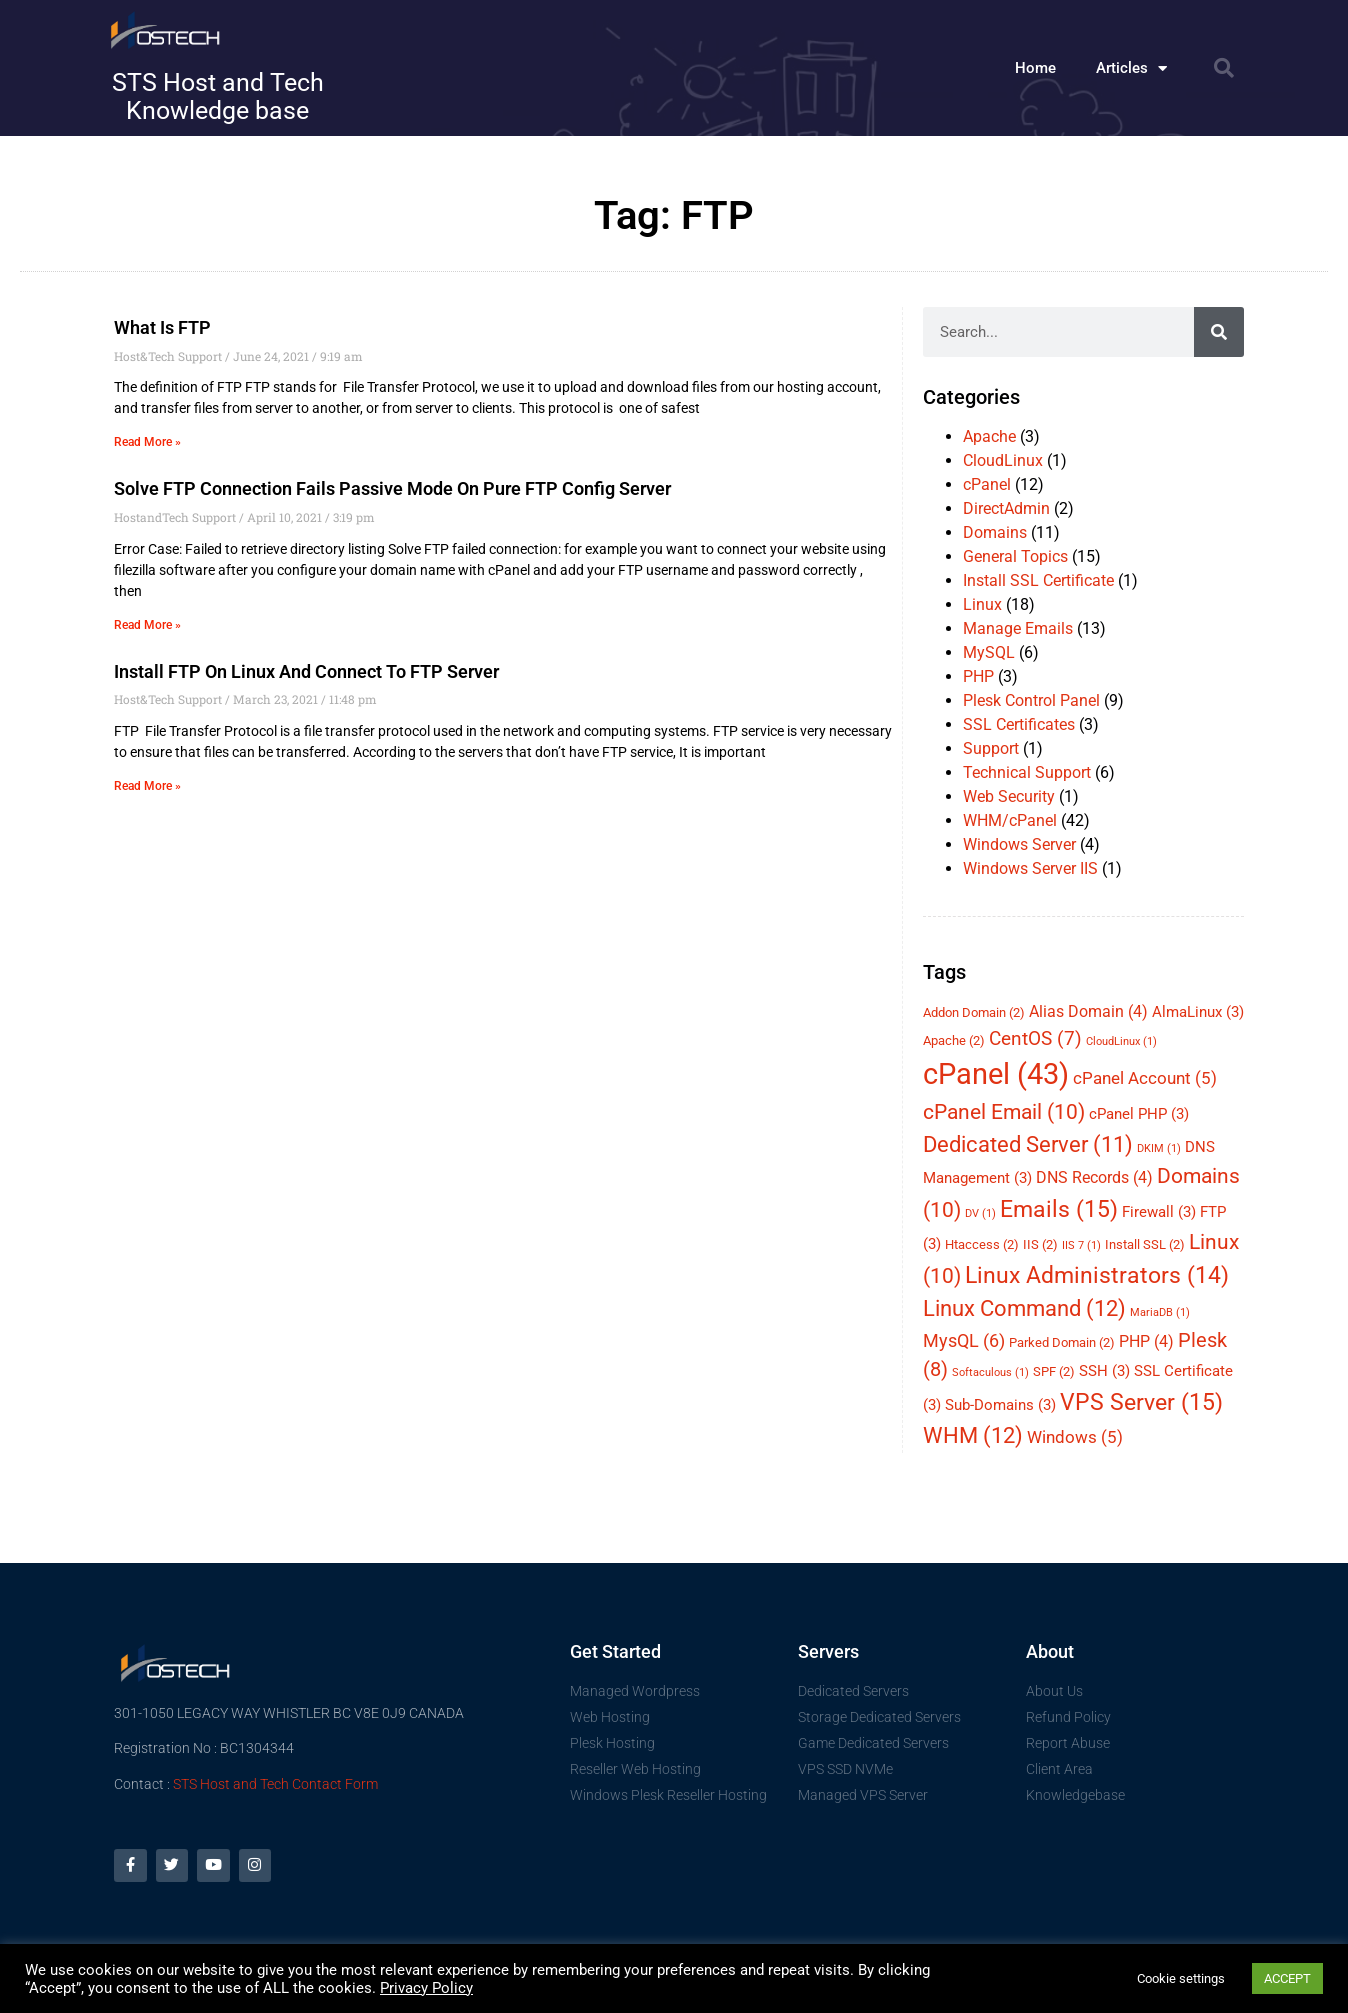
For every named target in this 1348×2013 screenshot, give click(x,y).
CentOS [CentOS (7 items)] (1035, 1038)
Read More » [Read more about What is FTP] (147, 442)
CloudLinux (1003, 460)
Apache (989, 436)
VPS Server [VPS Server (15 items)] (1141, 1402)
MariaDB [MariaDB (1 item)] (1160, 1312)
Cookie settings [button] (1181, 1978)
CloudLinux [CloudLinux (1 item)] (1121, 1041)
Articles (1131, 68)
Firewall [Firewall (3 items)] (1159, 1212)
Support (991, 748)
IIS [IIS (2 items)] (1040, 1244)
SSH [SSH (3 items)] (1104, 1371)
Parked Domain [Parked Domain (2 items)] (1062, 1342)
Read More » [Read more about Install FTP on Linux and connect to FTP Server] (147, 786)
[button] (1224, 68)
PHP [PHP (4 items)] (1146, 1341)
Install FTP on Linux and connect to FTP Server (306, 671)
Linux (982, 604)
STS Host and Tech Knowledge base (218, 96)
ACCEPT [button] (1287, 1978)
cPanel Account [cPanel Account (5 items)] (1145, 1078)
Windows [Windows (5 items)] (1075, 1437)
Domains (995, 532)
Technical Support (1027, 772)
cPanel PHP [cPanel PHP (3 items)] (1139, 1114)
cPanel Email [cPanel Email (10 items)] (1004, 1112)
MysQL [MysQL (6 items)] (964, 1340)
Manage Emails (1018, 628)
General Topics (1015, 556)
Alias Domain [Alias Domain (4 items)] (1088, 1011)
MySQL (989, 652)
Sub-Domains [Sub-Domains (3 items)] (1000, 1405)
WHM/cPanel (1010, 820)
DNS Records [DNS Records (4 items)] (1094, 1177)
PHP (978, 676)
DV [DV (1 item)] (980, 1213)
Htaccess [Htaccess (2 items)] (982, 1244)
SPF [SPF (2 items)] (1054, 1371)
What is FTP (162, 327)
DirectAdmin (1006, 508)
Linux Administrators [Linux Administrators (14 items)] (1097, 1275)
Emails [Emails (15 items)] (1059, 1209)
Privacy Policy (426, 1988)
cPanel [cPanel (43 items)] (996, 1074)
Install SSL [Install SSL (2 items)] (1145, 1244)
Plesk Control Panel (1031, 700)
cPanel (987, 484)
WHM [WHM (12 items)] (973, 1435)
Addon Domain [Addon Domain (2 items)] (974, 1012)
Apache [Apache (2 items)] (954, 1040)
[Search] (1219, 332)
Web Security (1009, 796)
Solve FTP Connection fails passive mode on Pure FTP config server (392, 488)
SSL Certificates (1019, 724)
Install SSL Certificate (1038, 580)
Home (1035, 68)
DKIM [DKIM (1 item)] (1159, 1148)
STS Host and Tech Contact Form (275, 1784)
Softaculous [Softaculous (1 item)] (990, 1372)
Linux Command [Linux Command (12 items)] (1024, 1308)
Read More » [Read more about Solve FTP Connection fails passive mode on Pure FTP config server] (147, 625)
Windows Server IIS (1030, 868)
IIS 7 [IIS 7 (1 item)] (1081, 1245)
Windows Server (1019, 844)
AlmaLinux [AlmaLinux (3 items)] (1198, 1012)
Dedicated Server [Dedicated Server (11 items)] (1028, 1144)
